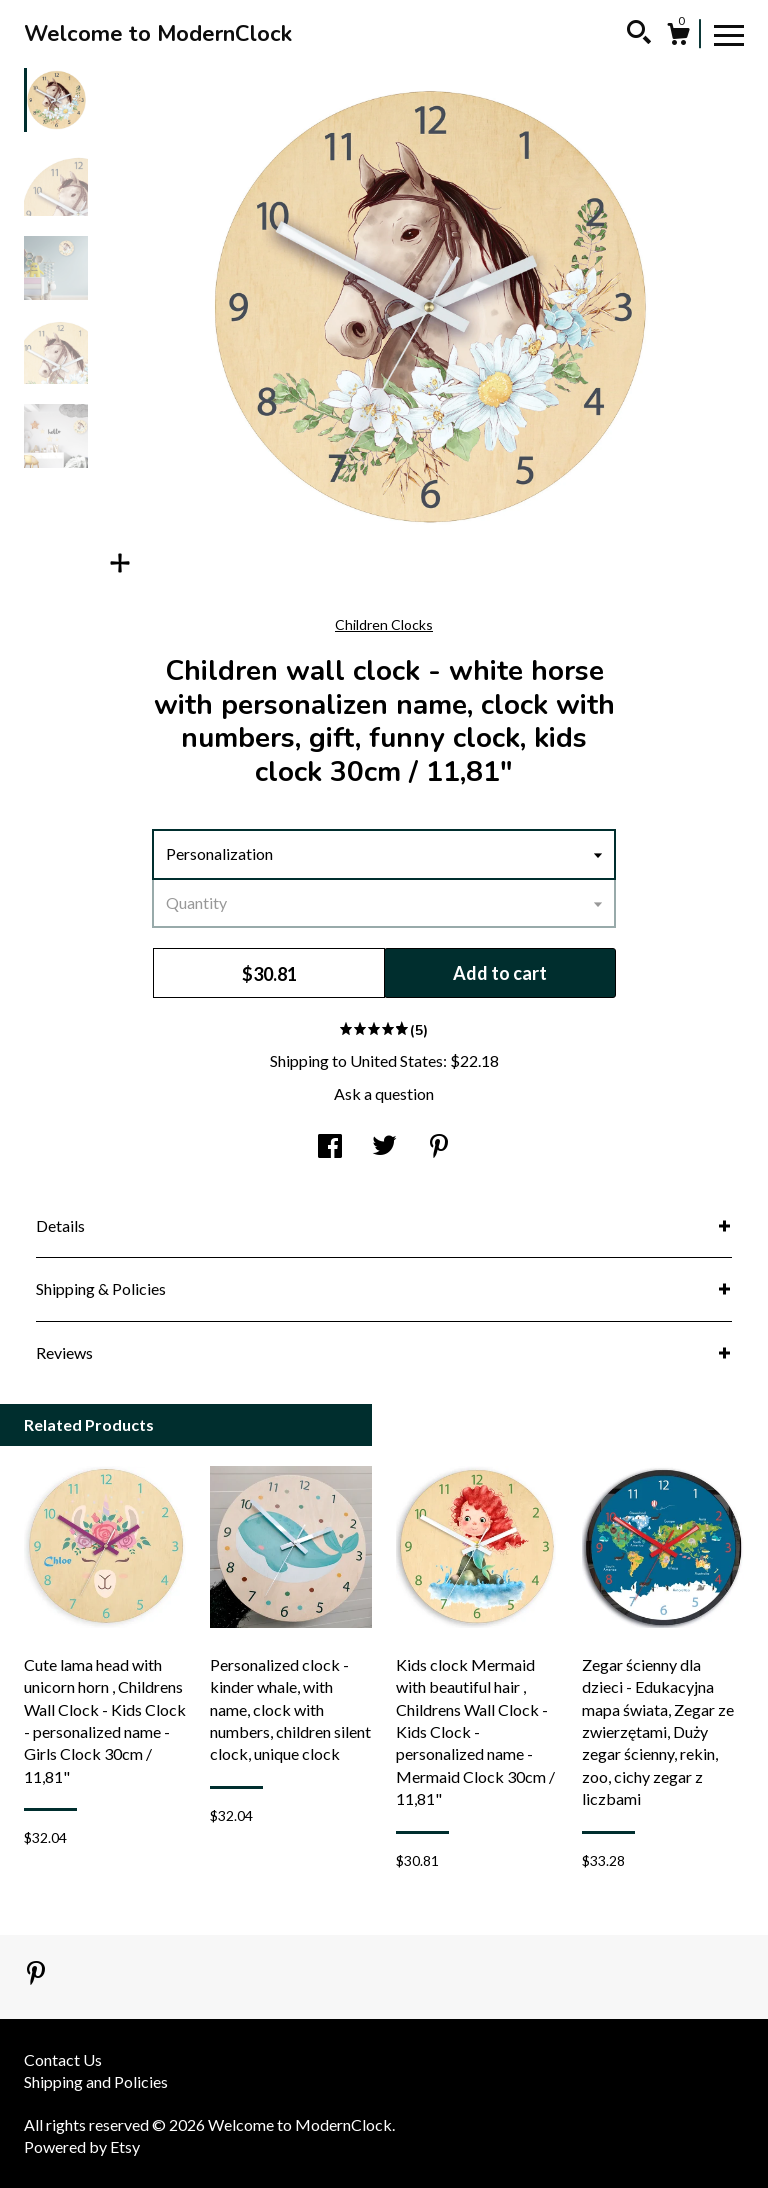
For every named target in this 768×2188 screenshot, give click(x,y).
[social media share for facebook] (330, 1147)
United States (396, 1060)
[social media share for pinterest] (439, 1147)
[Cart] (678, 37)
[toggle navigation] (729, 34)
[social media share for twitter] (384, 1147)
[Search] (639, 35)
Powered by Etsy (82, 2146)
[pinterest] (36, 1974)
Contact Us (63, 2059)
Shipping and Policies (96, 2081)
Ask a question (384, 1093)
